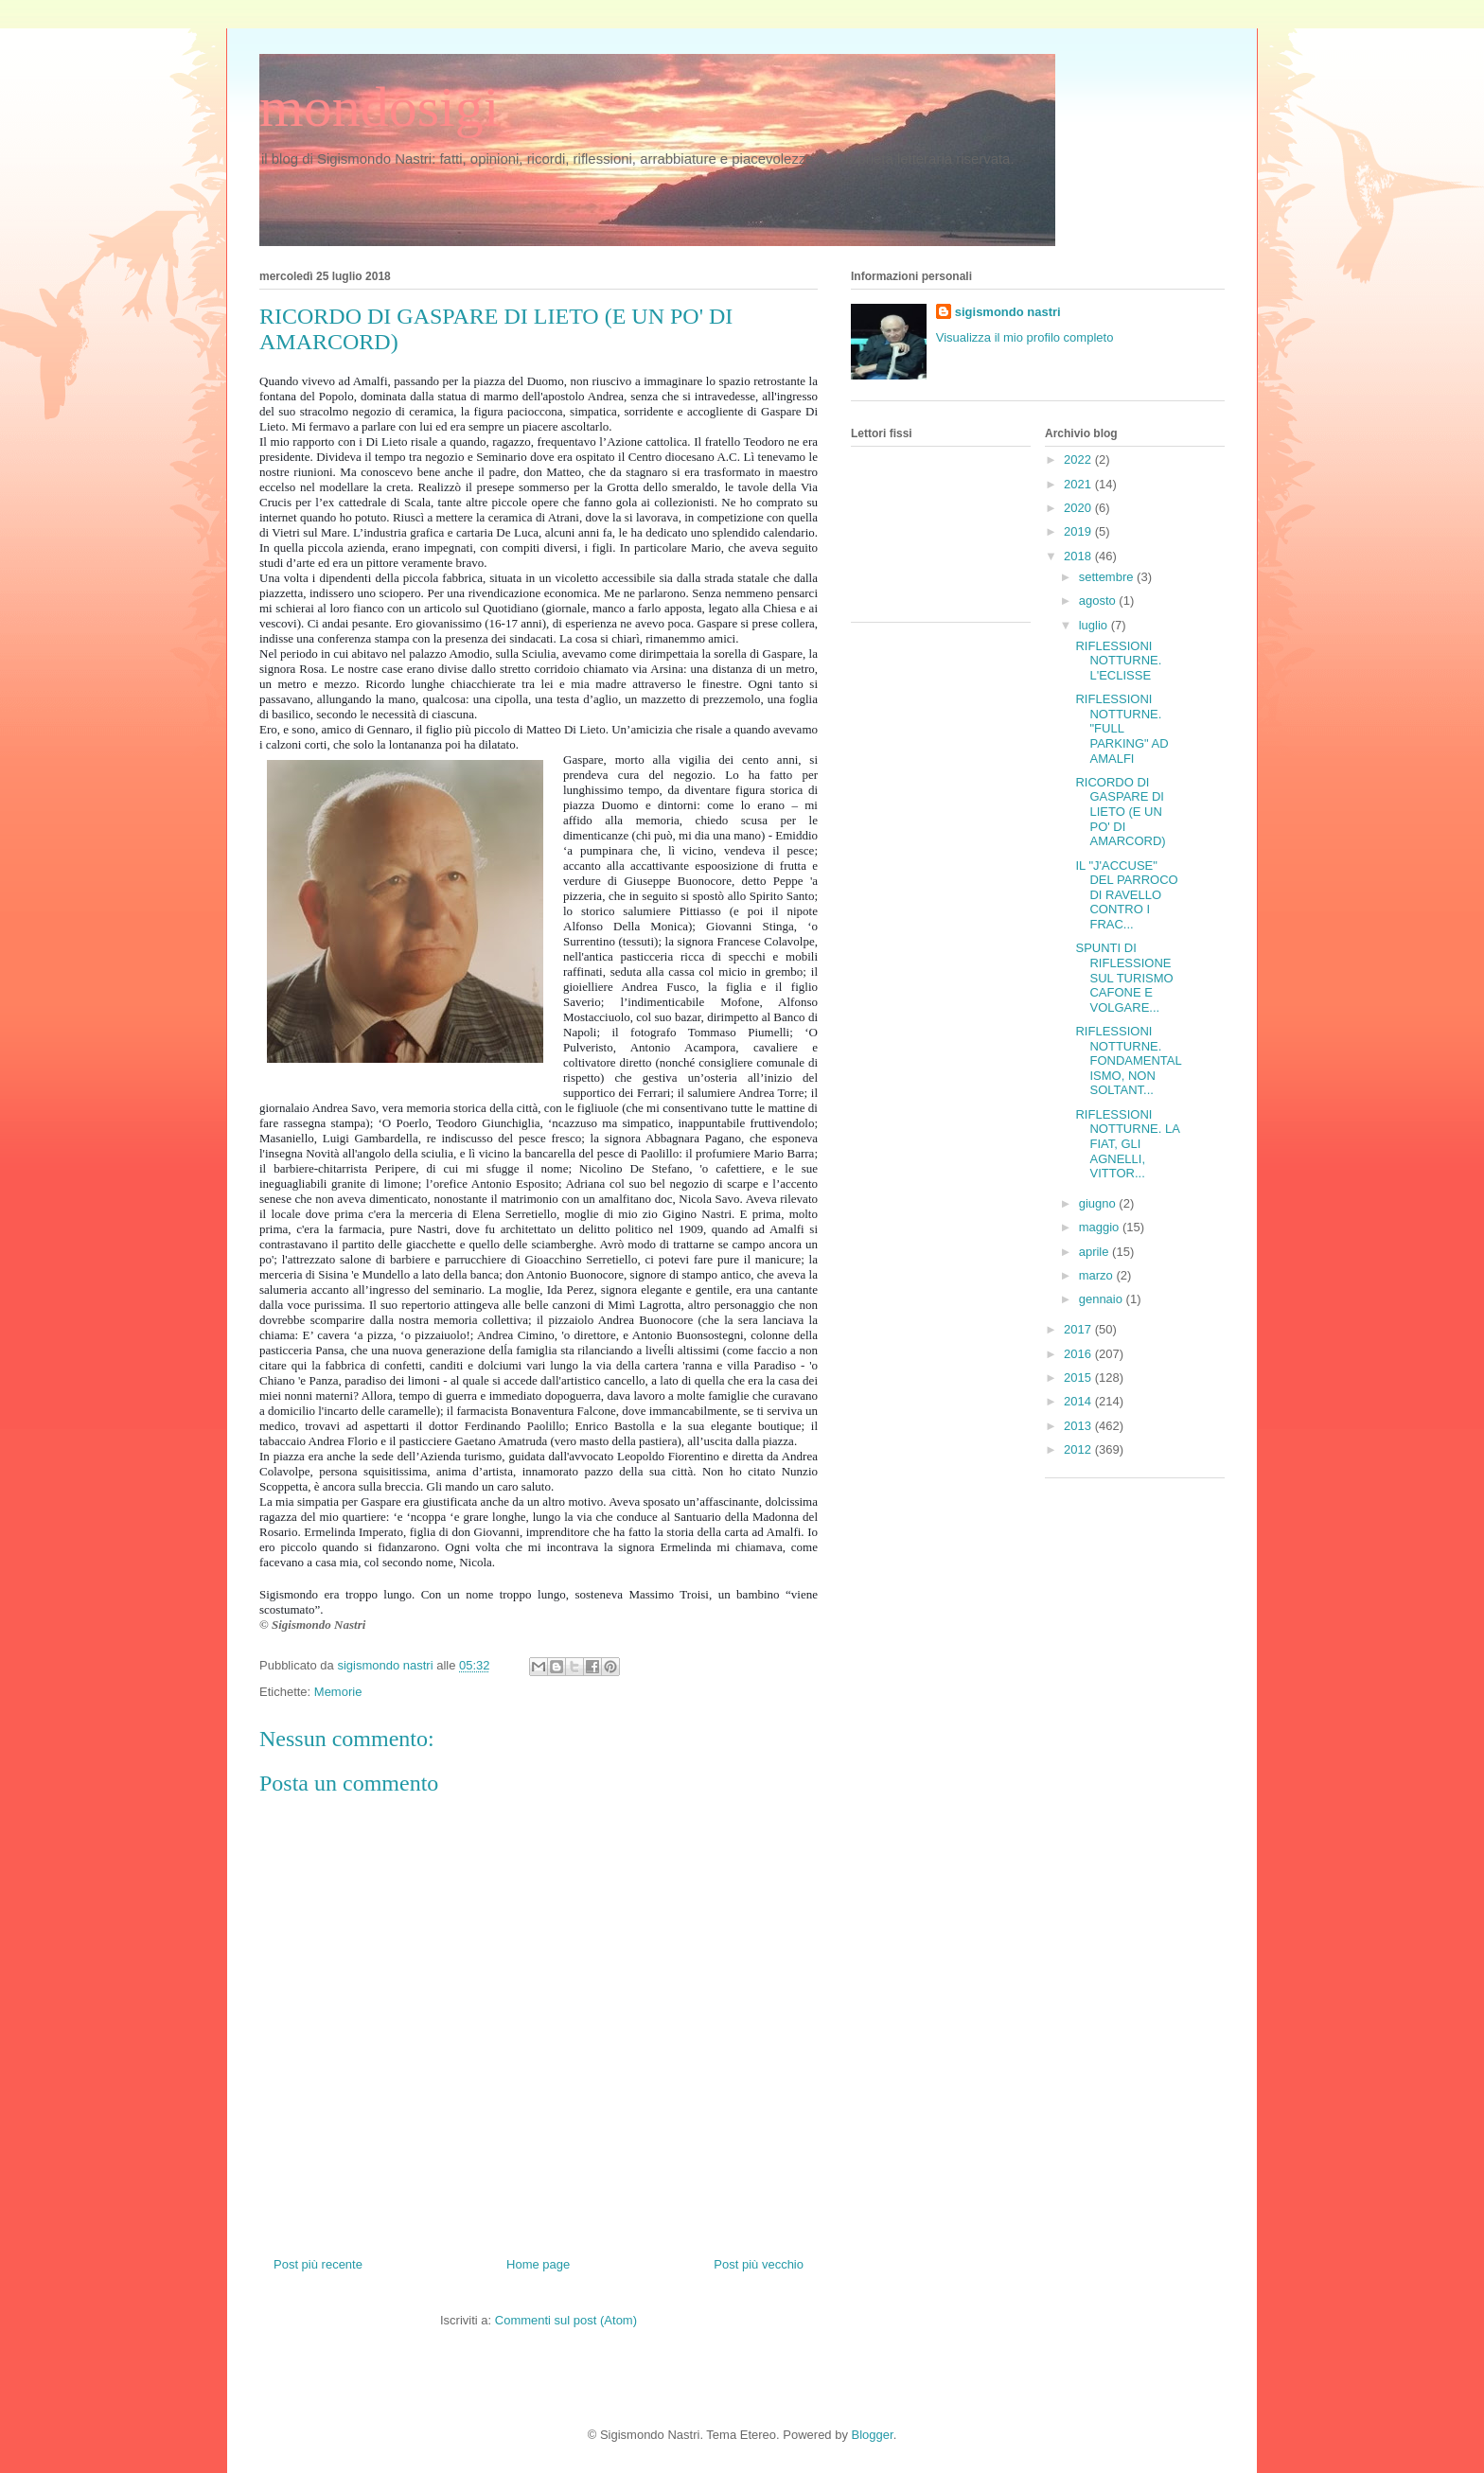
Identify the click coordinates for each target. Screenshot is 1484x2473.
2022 (1079, 459)
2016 (1079, 1354)
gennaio (1102, 1299)
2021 (1079, 484)
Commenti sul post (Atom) (566, 2320)
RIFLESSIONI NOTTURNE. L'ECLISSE (1118, 660)
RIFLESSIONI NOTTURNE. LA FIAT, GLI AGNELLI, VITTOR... (1127, 1143)
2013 (1079, 1426)
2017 (1079, 1329)
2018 (1079, 556)
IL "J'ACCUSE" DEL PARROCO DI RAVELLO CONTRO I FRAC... (1126, 894)
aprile (1095, 1252)
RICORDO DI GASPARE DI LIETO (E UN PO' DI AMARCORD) (1120, 811)
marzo (1098, 1275)
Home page (538, 2264)
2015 (1079, 1377)
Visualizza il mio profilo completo (1025, 337)
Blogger (872, 2435)
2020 (1079, 508)
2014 (1079, 1401)
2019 (1079, 531)
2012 (1079, 1449)
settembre (1108, 577)
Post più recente (318, 2264)
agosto (1099, 600)
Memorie (338, 1692)
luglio (1095, 625)
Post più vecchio (759, 2264)
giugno (1099, 1203)
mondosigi (379, 107)
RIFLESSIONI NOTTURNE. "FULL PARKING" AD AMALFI (1121, 728)
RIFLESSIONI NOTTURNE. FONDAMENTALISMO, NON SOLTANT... (1128, 1060)
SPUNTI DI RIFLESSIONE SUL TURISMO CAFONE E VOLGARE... (1124, 977)
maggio (1100, 1227)
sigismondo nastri (1008, 312)
